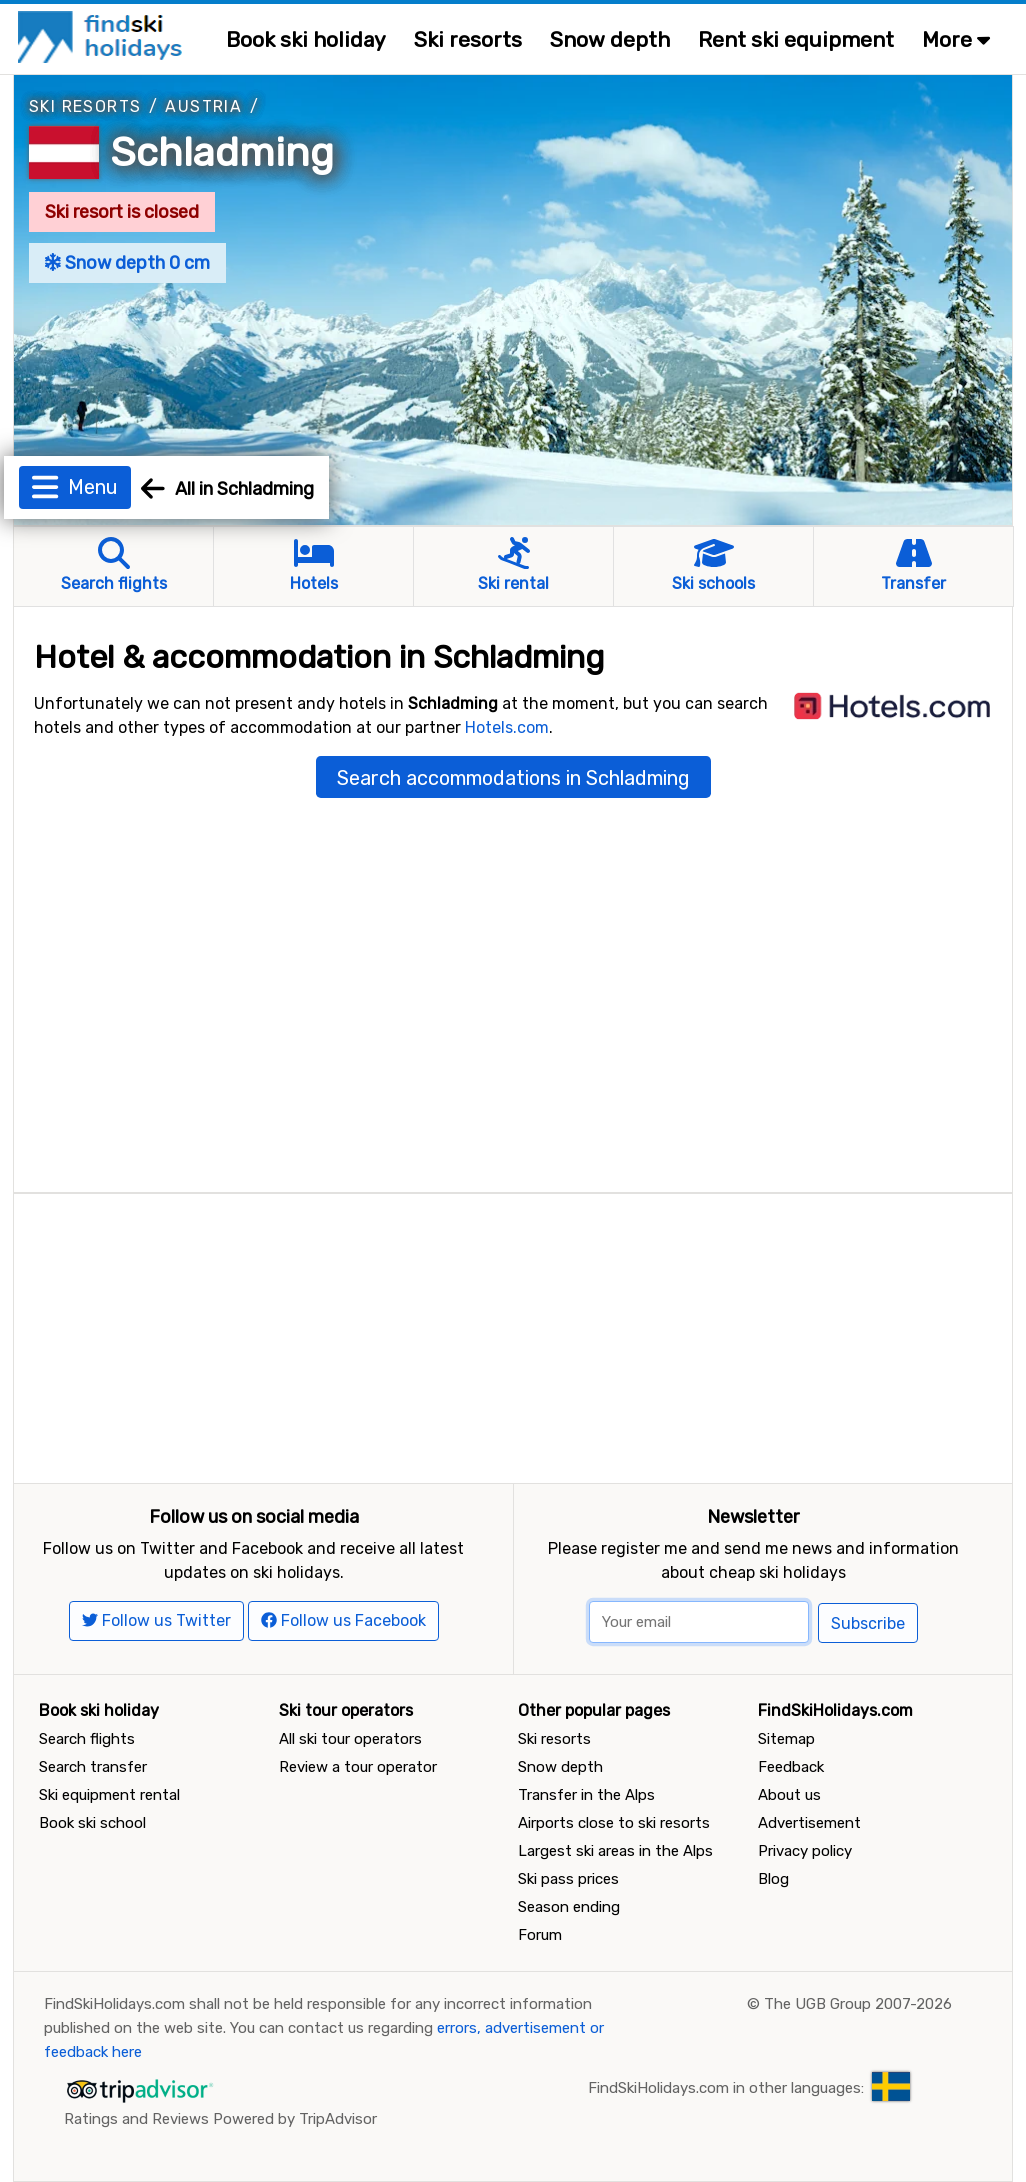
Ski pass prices (568, 1879)
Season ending (569, 1907)
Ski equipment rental (109, 1795)
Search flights (87, 1739)
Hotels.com (507, 727)
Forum (540, 1935)
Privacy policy (805, 1851)
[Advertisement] (513, 1334)
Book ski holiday (306, 39)
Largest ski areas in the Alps (615, 1851)
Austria (203, 106)
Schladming (222, 152)
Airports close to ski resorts (614, 1823)
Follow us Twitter (156, 1620)
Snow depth (610, 39)
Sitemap (786, 1739)
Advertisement (809, 1823)
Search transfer (93, 1767)
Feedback (791, 1767)
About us (789, 1795)
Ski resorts (468, 39)
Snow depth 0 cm (127, 263)
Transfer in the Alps (586, 1795)
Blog (773, 1879)
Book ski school (92, 1823)
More (956, 39)
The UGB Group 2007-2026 (858, 2004)
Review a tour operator (358, 1767)
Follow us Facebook (343, 1620)
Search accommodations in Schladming (513, 778)
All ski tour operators (350, 1739)
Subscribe (868, 1623)
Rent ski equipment (796, 39)
